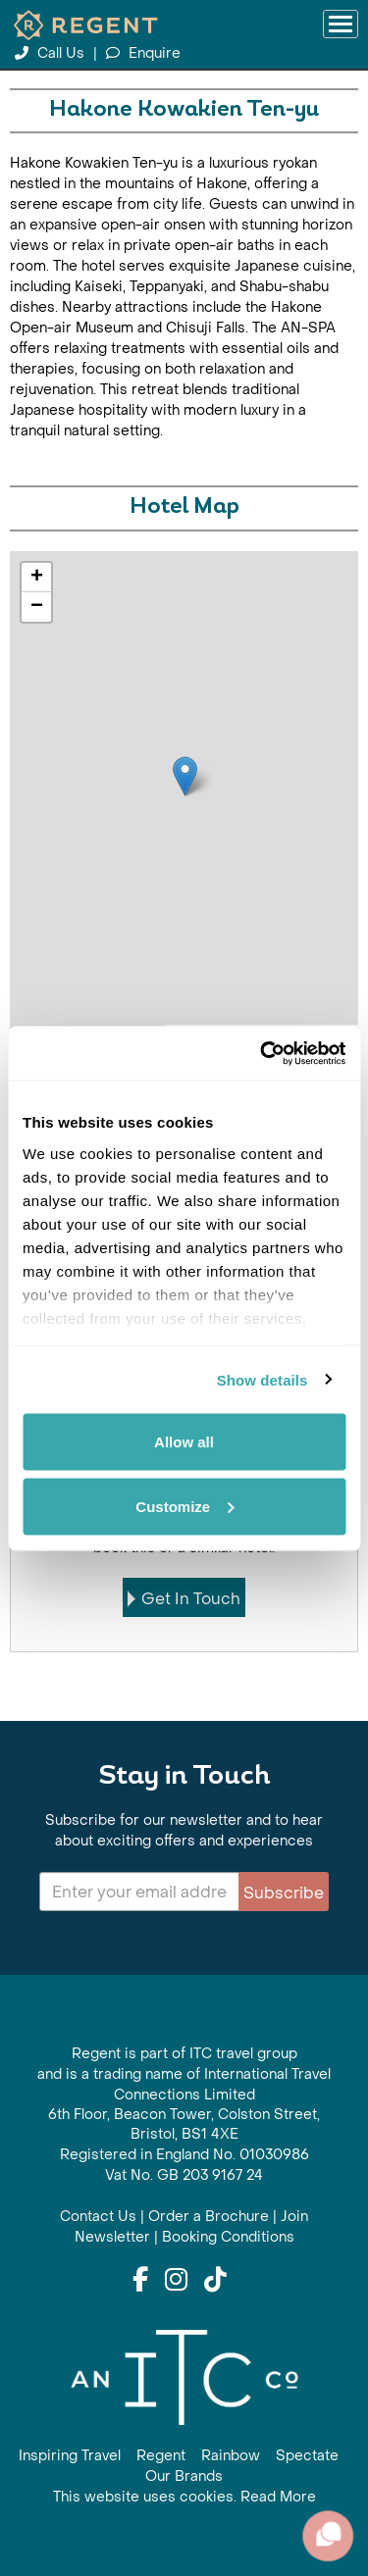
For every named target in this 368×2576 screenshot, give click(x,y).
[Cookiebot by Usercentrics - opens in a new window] (262, 1053)
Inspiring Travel (70, 2456)
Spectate (307, 2456)
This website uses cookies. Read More (184, 2497)
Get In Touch (184, 1599)
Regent (160, 2456)
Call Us (51, 53)
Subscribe (283, 1893)
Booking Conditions (228, 2237)
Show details (262, 1379)
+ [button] (36, 577)
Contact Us (98, 2216)
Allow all (184, 1442)
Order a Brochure (208, 2216)
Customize (184, 1505)
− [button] (36, 607)
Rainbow (230, 2456)
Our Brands (184, 2476)
